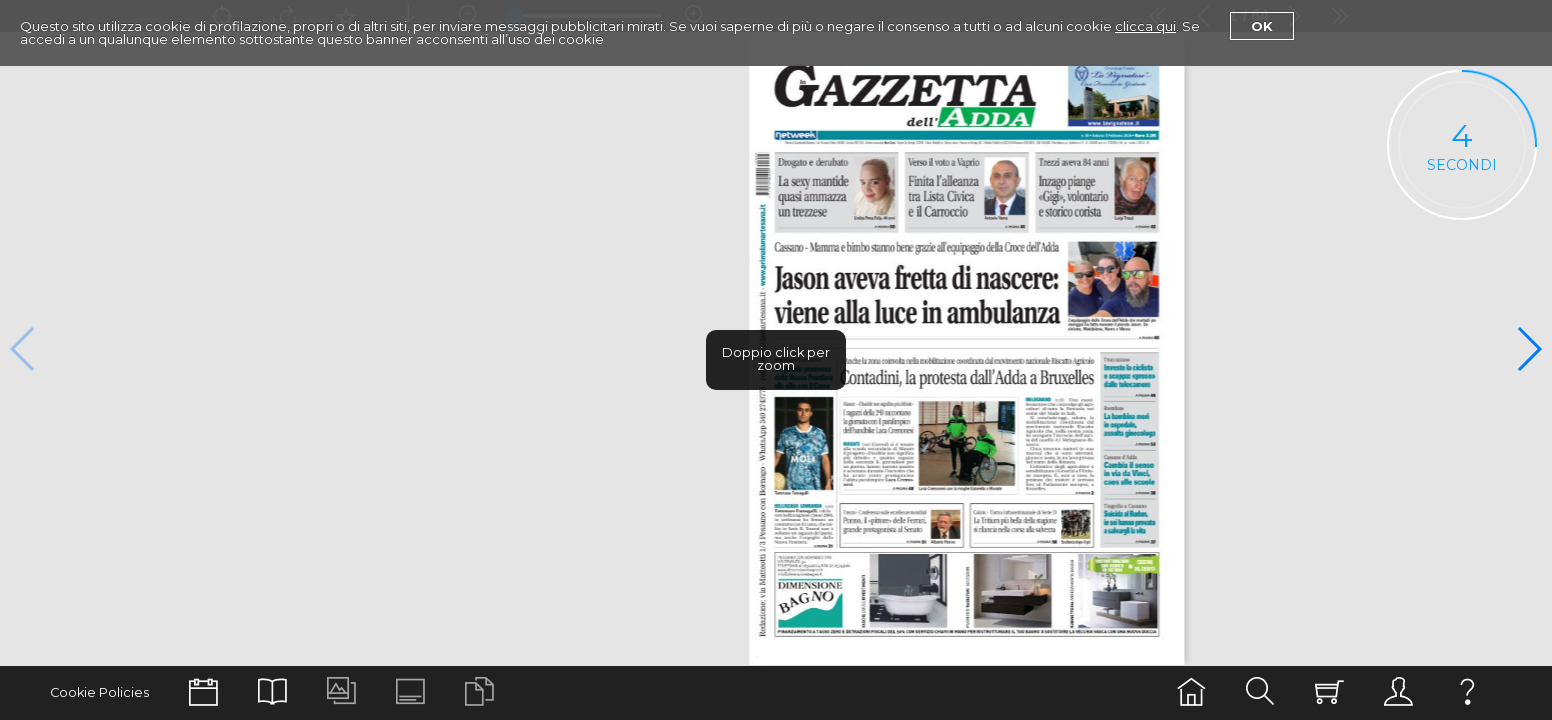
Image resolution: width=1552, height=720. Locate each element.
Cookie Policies (99, 692)
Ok (1262, 26)
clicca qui (1145, 26)
